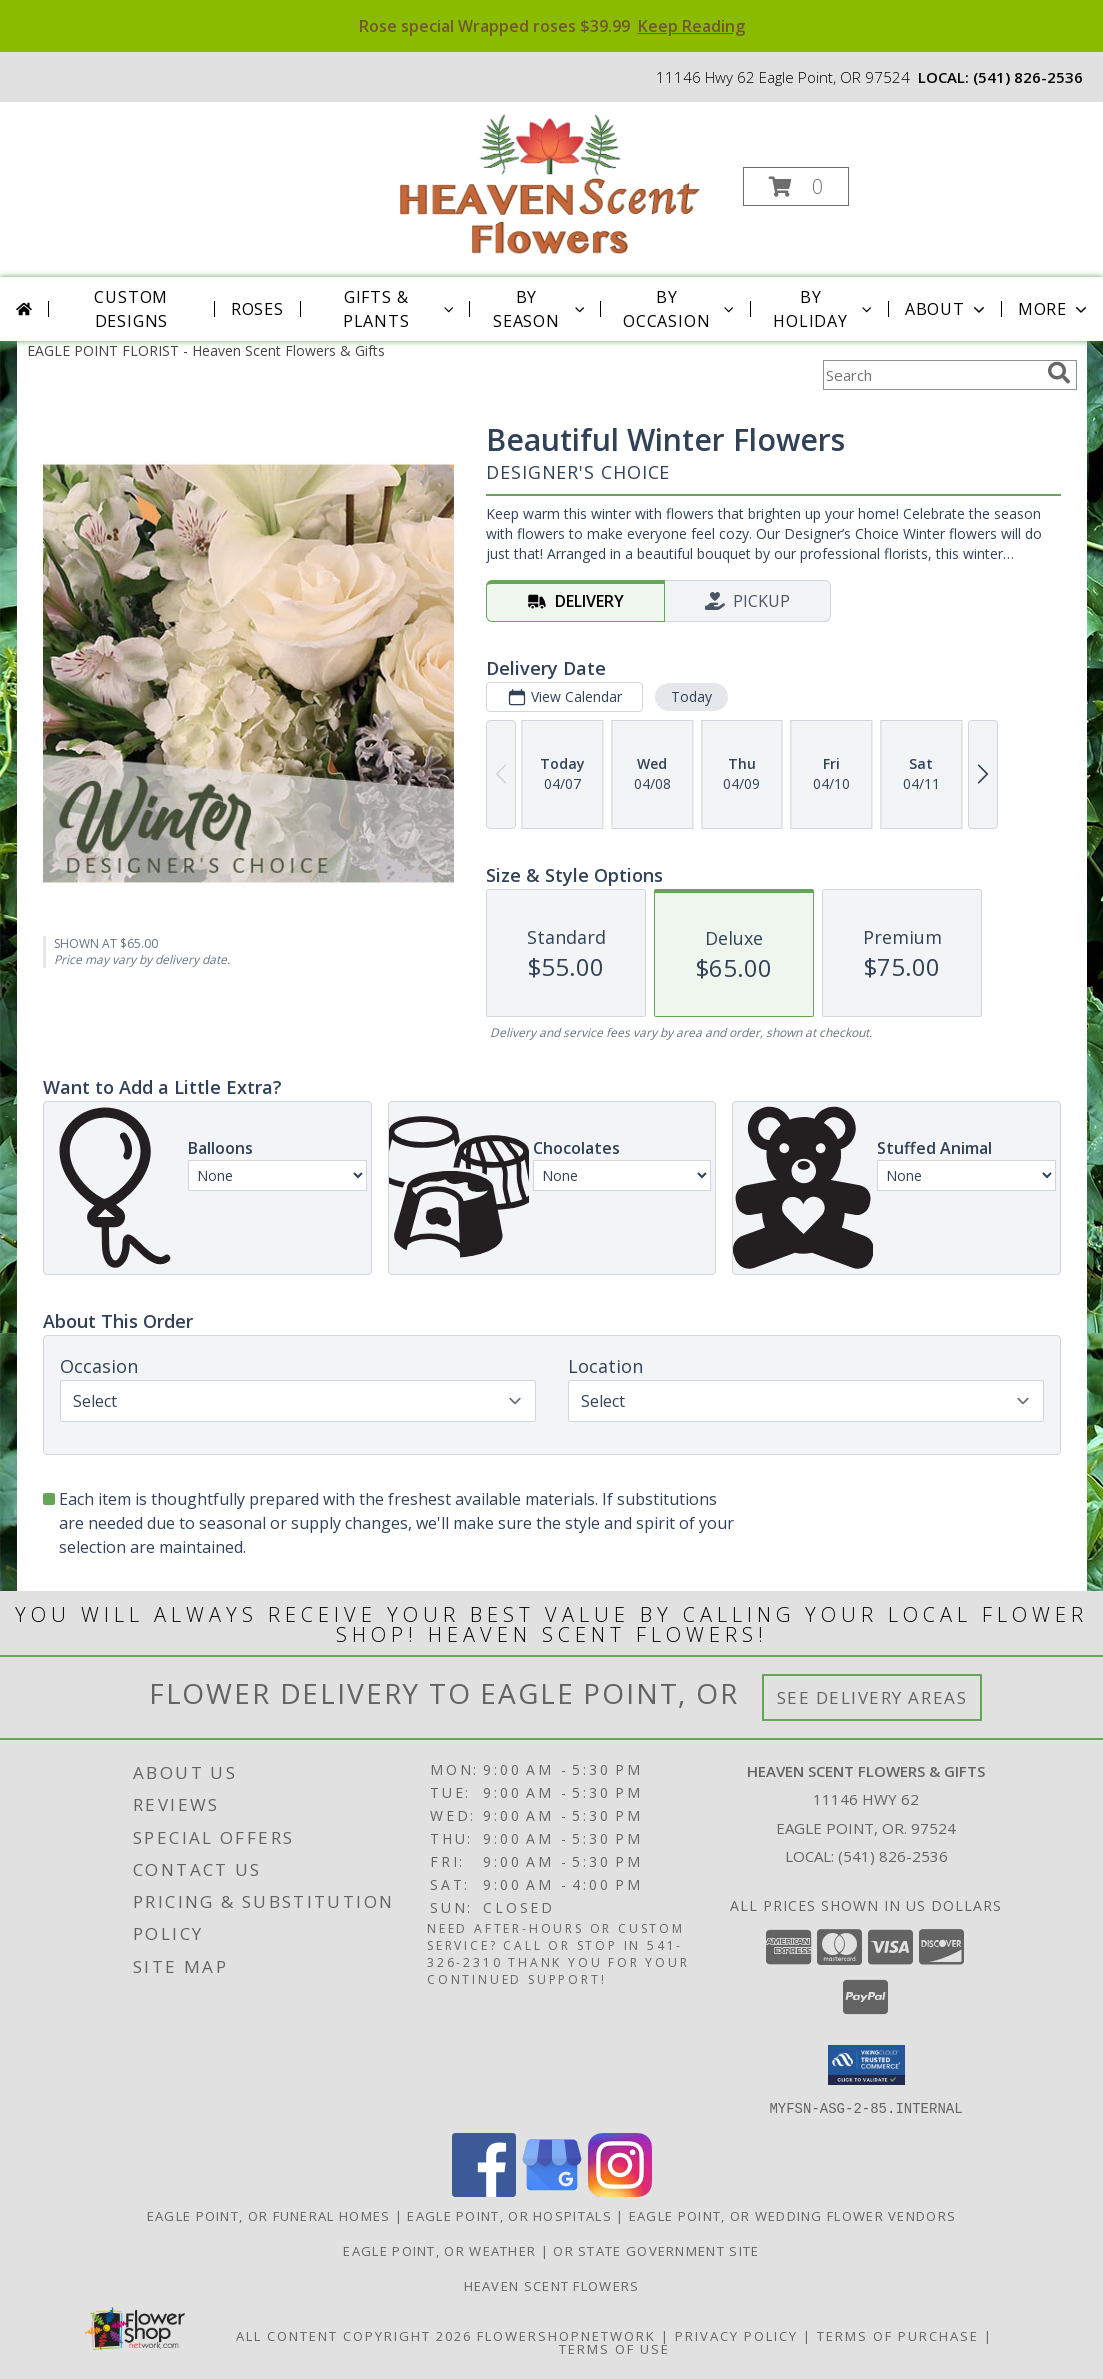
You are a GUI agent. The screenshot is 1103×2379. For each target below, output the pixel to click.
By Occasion (680, 309)
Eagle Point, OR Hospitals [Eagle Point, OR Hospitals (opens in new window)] (509, 2215)
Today (690, 696)
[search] (1059, 373)
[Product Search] (931, 375)
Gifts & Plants (400, 309)
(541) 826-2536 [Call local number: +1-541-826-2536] (1028, 77)
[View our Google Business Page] (552, 2190)
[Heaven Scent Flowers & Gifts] (550, 180)
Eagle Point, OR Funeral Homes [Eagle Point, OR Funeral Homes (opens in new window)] (269, 2215)
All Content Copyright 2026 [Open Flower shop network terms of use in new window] (354, 2335)
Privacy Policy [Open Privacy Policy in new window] (736, 2335)
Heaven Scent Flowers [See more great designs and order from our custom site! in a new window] (552, 2285)
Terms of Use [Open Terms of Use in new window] (614, 2348)
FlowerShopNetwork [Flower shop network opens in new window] (566, 2335)
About (947, 309)
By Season (540, 309)
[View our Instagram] (620, 2190)
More (1054, 309)
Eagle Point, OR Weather (439, 2250)
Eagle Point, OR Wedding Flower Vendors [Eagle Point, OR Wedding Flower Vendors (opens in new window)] (792, 2215)
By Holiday (824, 309)
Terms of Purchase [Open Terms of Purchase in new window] (898, 2335)
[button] (796, 186)
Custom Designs (131, 309)
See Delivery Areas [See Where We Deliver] (872, 1697)
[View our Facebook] (484, 2190)
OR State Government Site (656, 2250)
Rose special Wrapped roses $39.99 (552, 26)
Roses (257, 309)
